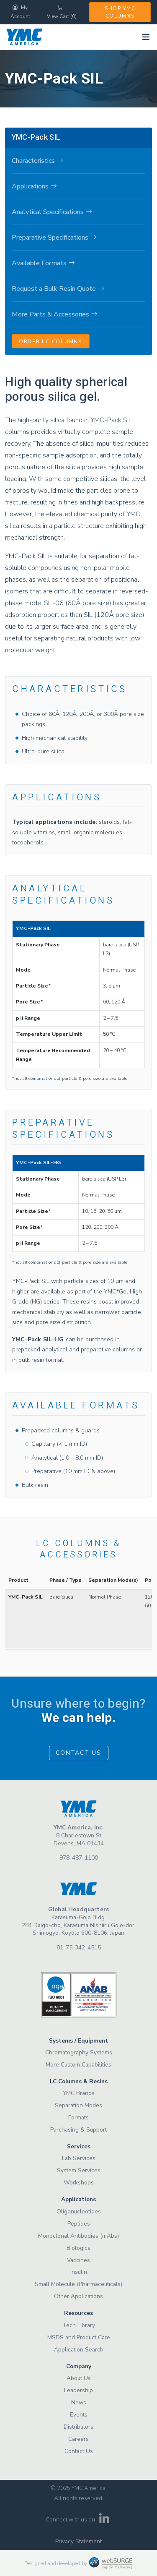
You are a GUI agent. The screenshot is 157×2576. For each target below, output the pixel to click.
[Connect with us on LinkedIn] (104, 2521)
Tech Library (78, 2325)
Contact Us (78, 1753)
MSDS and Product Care (78, 2337)
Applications (78, 2199)
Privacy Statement (78, 2541)
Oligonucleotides (79, 2211)
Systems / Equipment (78, 2041)
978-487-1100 (78, 1858)
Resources (78, 2313)
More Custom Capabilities (78, 2065)
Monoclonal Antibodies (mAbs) (78, 2236)
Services (78, 2146)
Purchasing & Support (78, 2130)
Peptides (78, 2224)
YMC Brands (79, 2093)
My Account (20, 12)
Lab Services (78, 2158)
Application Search (78, 2350)
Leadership (78, 2390)
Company (78, 2366)
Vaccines (78, 2260)
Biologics (78, 2248)
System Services (78, 2170)
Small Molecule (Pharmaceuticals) (78, 2284)
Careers (78, 2439)
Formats (78, 2117)
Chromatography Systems (78, 2052)
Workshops (79, 2183)
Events (79, 2415)
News (78, 2402)
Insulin (78, 2272)
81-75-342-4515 (79, 1948)
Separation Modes (78, 2105)
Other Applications (78, 2296)
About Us (79, 2378)
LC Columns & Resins (79, 2081)
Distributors (78, 2427)
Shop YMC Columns (120, 12)
